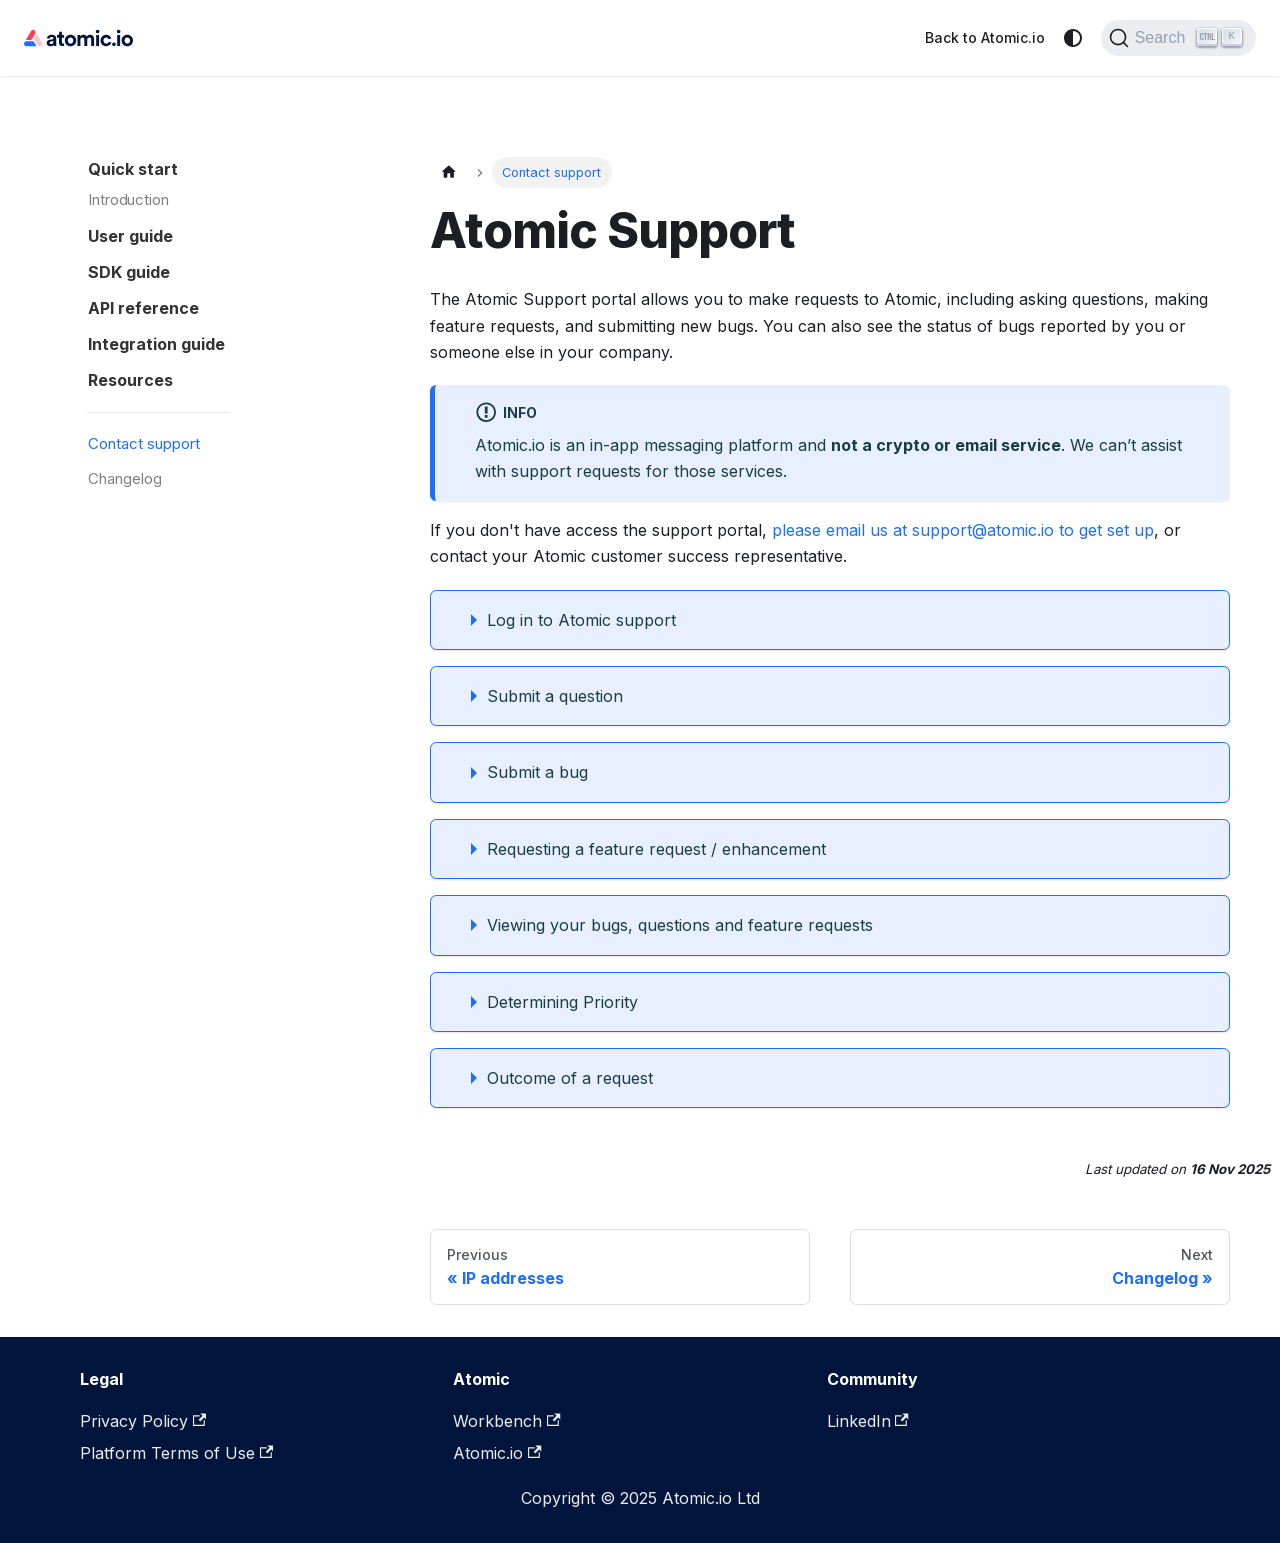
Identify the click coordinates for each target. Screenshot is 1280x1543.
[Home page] (449, 172)
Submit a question (555, 696)
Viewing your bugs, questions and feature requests (680, 925)
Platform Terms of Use (176, 1453)
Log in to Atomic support (581, 620)
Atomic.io (497, 1453)
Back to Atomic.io (985, 37)
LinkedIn (868, 1421)
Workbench (506, 1421)
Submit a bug (537, 772)
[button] (229, 232)
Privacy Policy (143, 1421)
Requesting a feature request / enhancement (656, 849)
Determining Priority (562, 1002)
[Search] (1178, 38)
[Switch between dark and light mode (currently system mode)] (1073, 38)
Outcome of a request (570, 1078)
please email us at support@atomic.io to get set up (963, 530)
